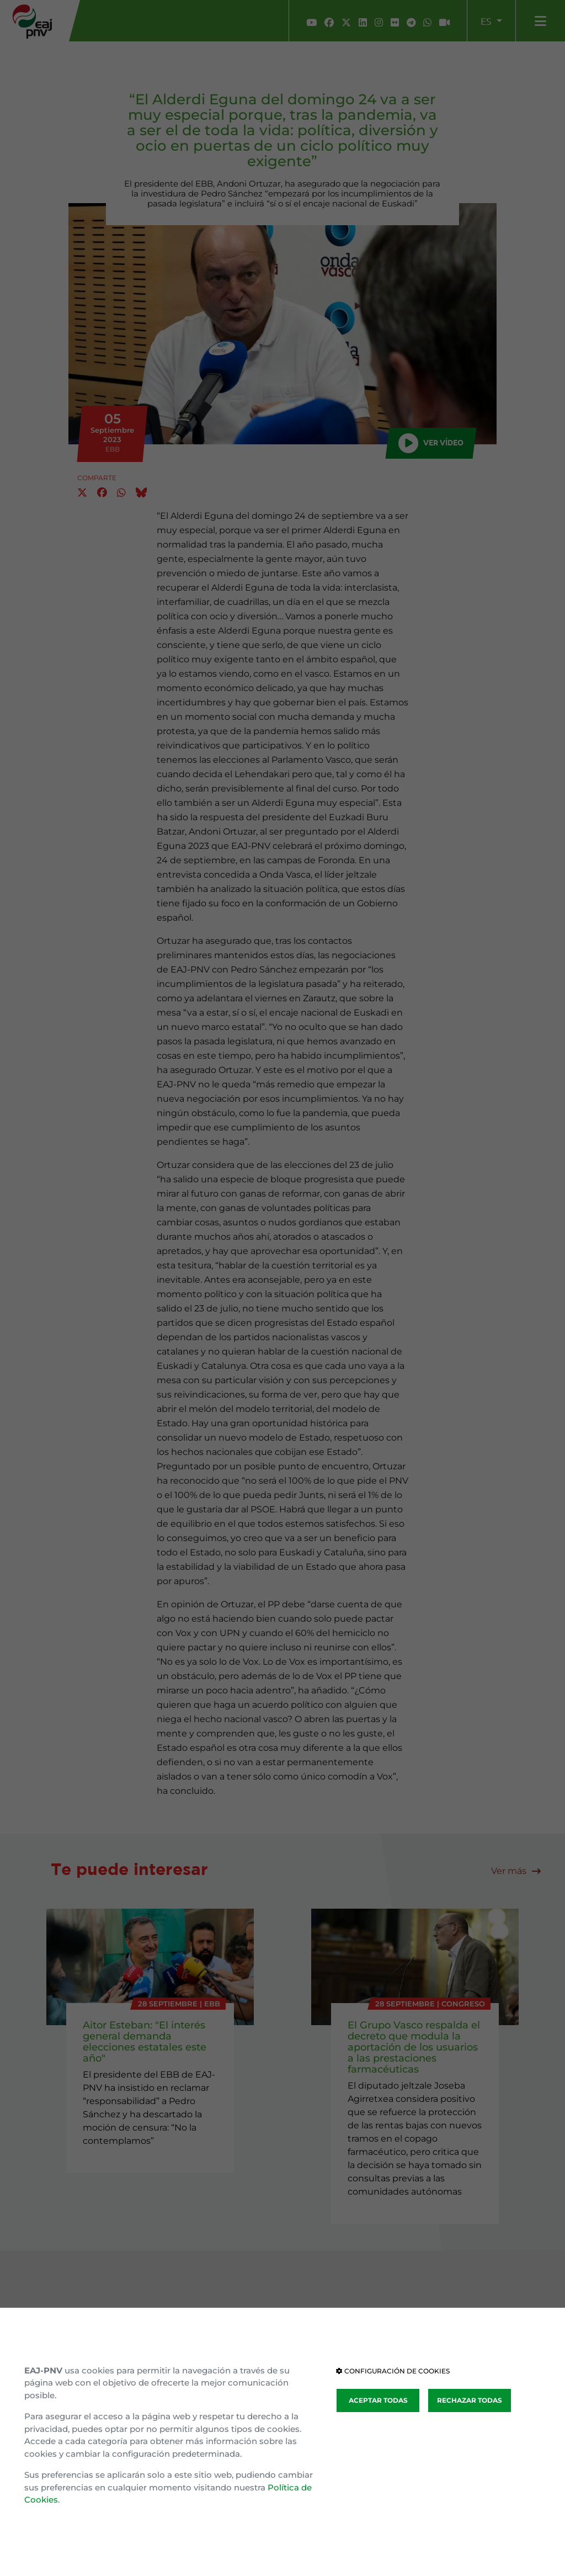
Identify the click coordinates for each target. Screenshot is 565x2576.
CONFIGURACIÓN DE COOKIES (393, 2371)
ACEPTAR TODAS (378, 2400)
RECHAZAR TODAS (469, 2400)
